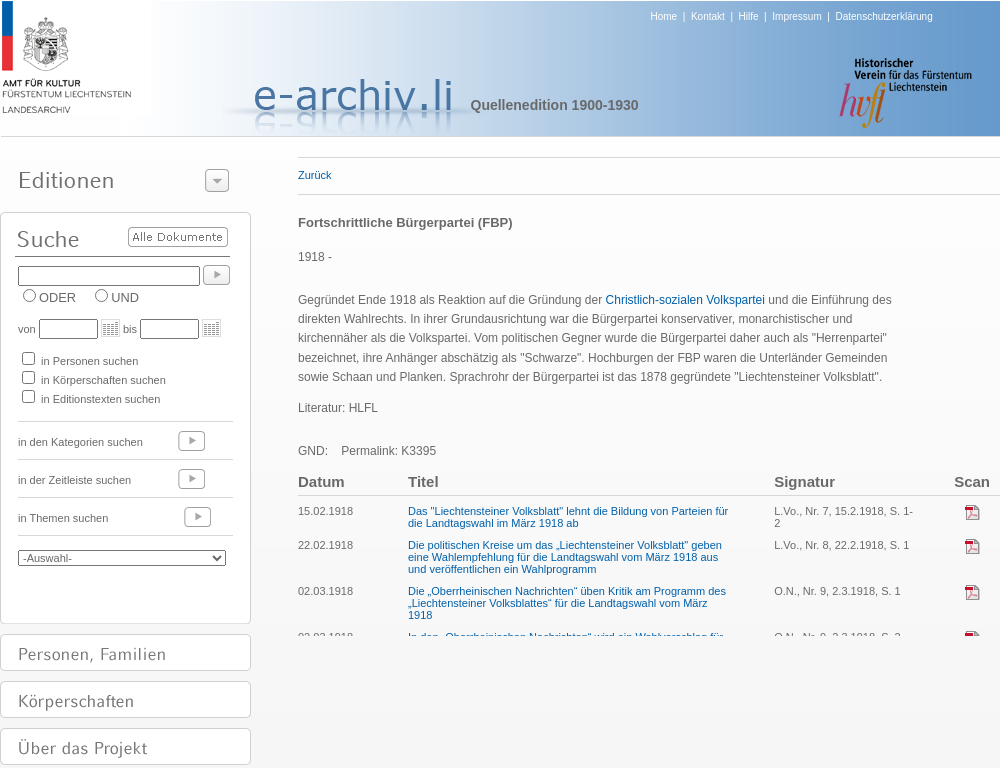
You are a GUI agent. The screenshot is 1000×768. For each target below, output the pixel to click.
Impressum (796, 16)
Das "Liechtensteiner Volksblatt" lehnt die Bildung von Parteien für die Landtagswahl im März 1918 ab (568, 517)
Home (664, 16)
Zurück (315, 175)
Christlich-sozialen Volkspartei (685, 300)
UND (125, 297)
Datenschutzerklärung (883, 16)
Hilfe (749, 16)
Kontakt (708, 16)
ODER (57, 297)
